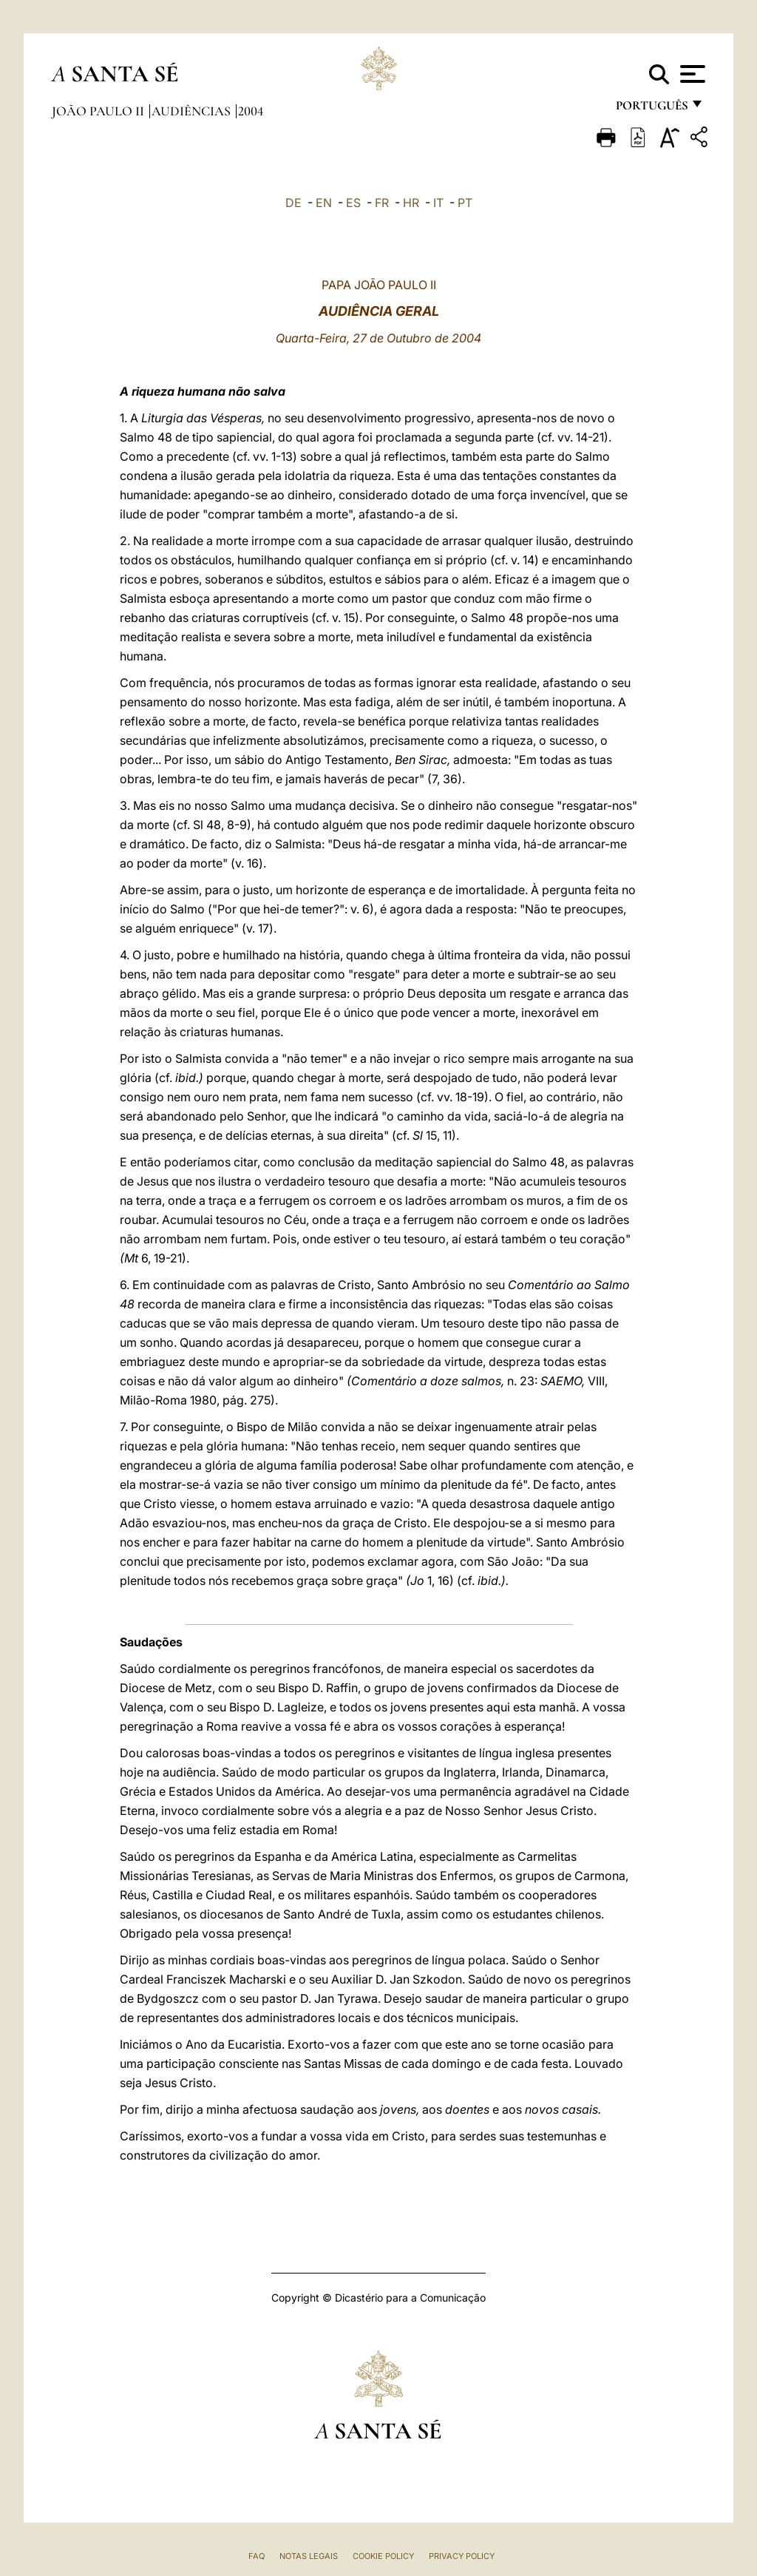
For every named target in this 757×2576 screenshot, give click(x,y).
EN (324, 202)
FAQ (256, 2556)
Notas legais (308, 2556)
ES (353, 202)
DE (293, 202)
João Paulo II (99, 111)
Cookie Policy (383, 2556)
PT (465, 202)
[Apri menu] (690, 74)
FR (382, 202)
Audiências (193, 111)
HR (411, 202)
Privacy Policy (462, 2556)
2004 (250, 111)
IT (438, 202)
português (651, 109)
